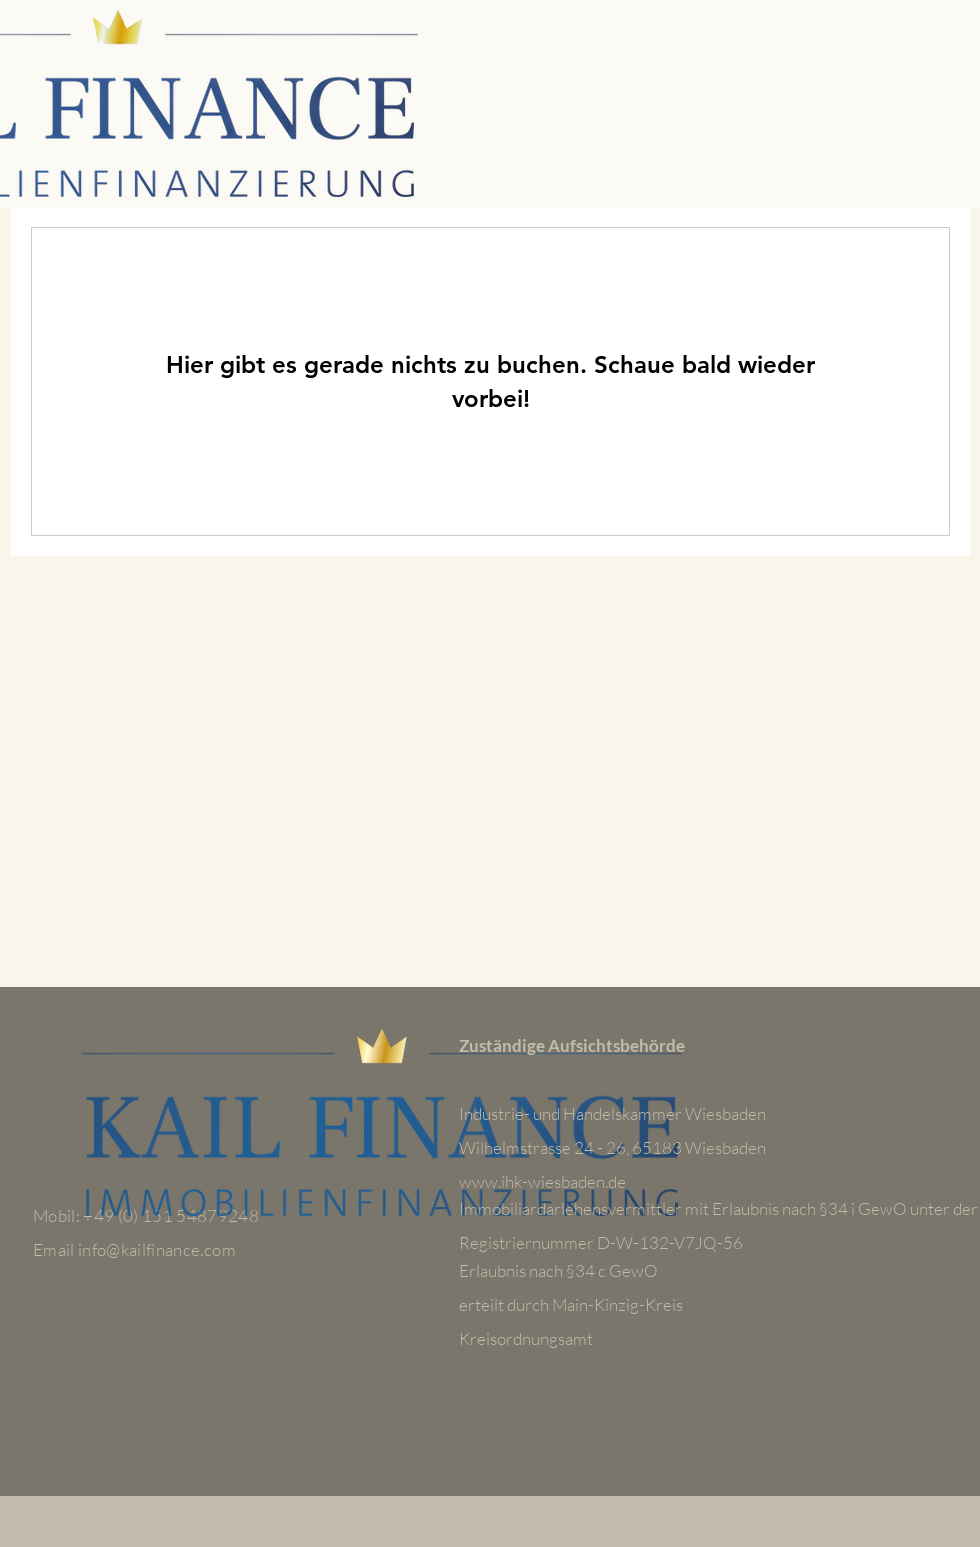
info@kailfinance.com (157, 1249)
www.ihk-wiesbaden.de (542, 1181)
